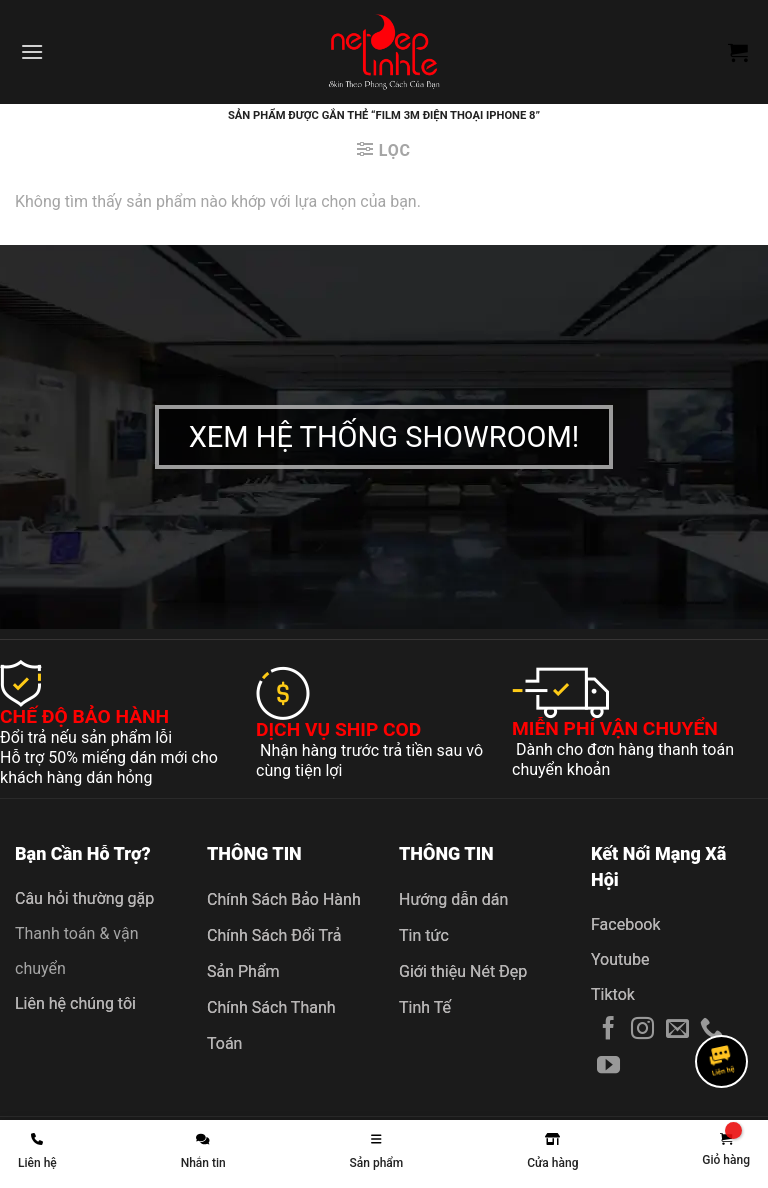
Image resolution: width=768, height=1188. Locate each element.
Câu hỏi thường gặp (84, 898)
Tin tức (424, 935)
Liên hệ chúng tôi (75, 1003)
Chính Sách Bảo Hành (284, 899)
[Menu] (32, 51)
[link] (726, 1150)
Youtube (620, 959)
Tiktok (613, 994)
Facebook (625, 924)
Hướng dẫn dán (453, 899)
